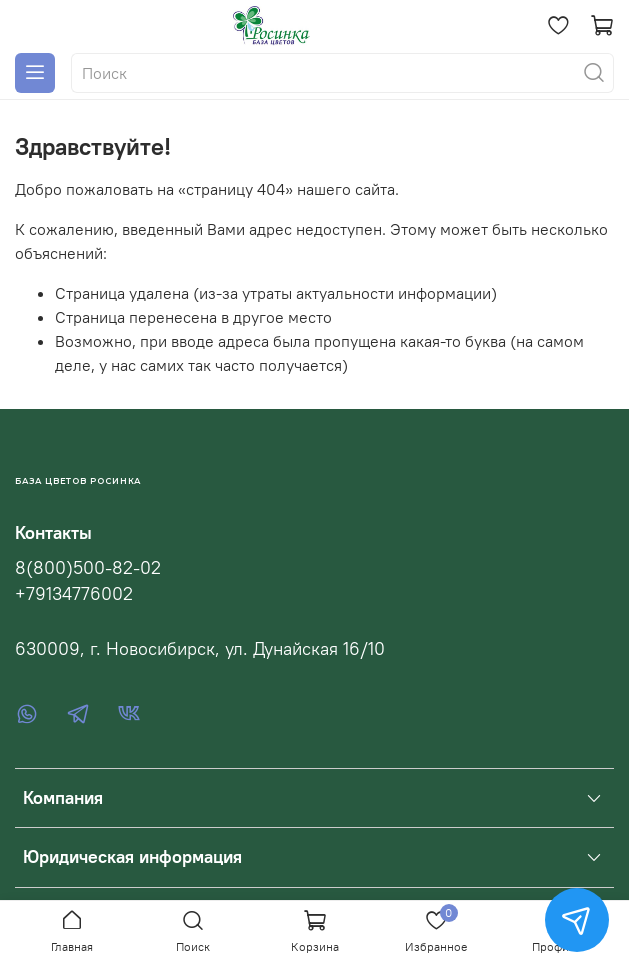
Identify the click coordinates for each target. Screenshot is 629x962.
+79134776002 (74, 594)
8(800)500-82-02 (88, 568)
